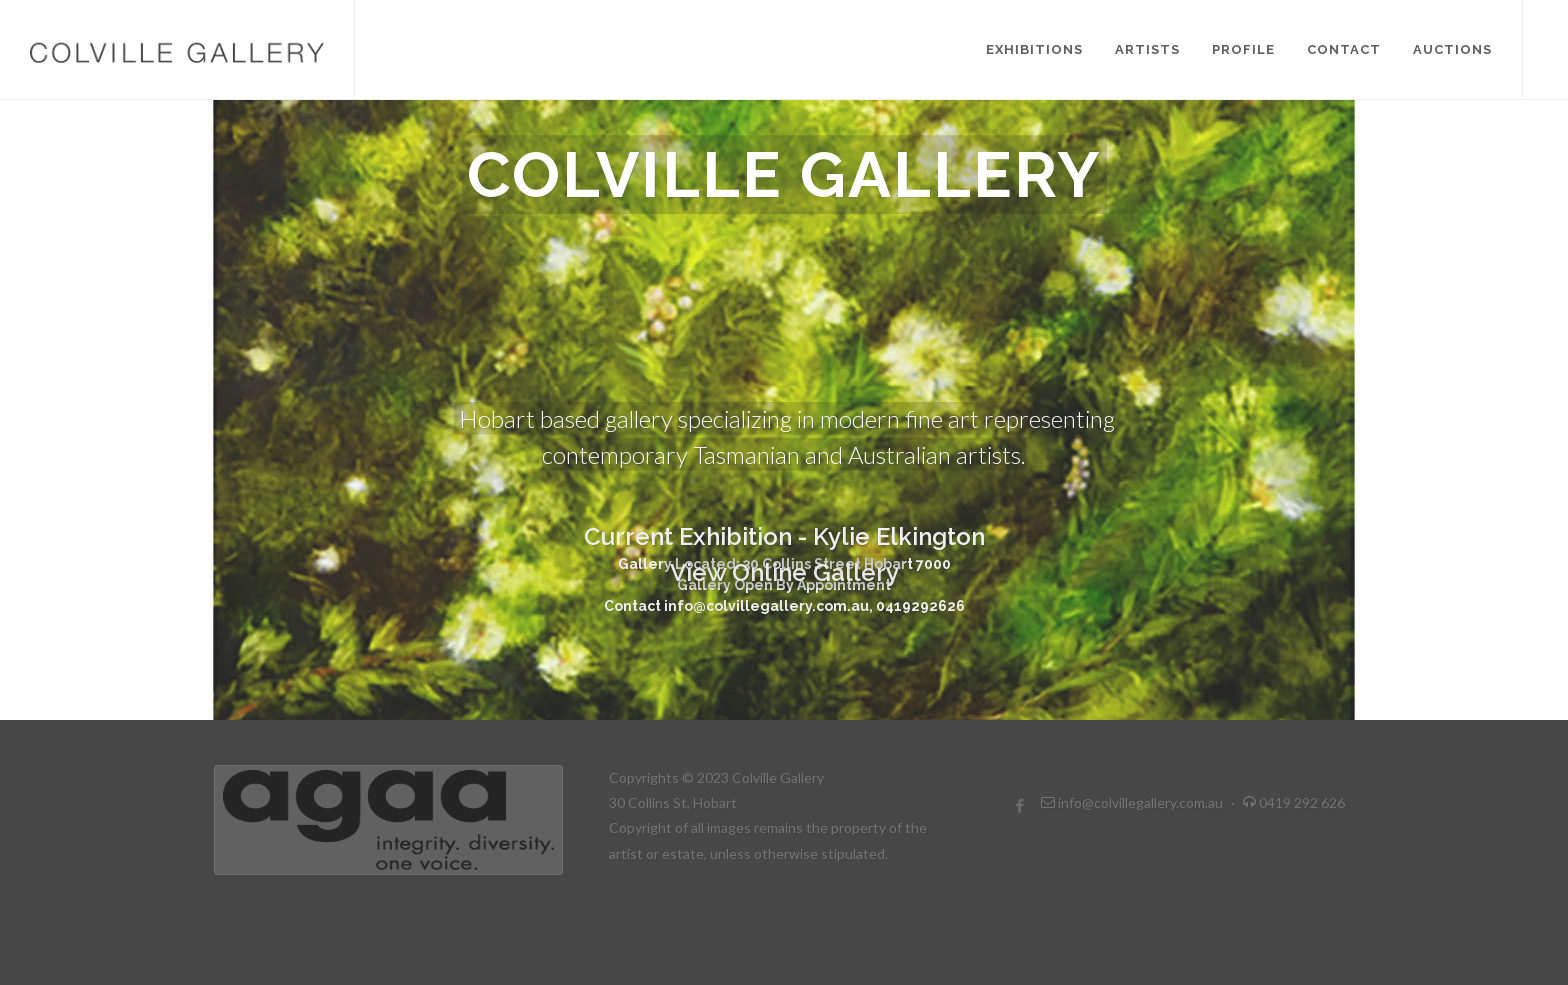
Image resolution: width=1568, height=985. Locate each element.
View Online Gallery (784, 500)
